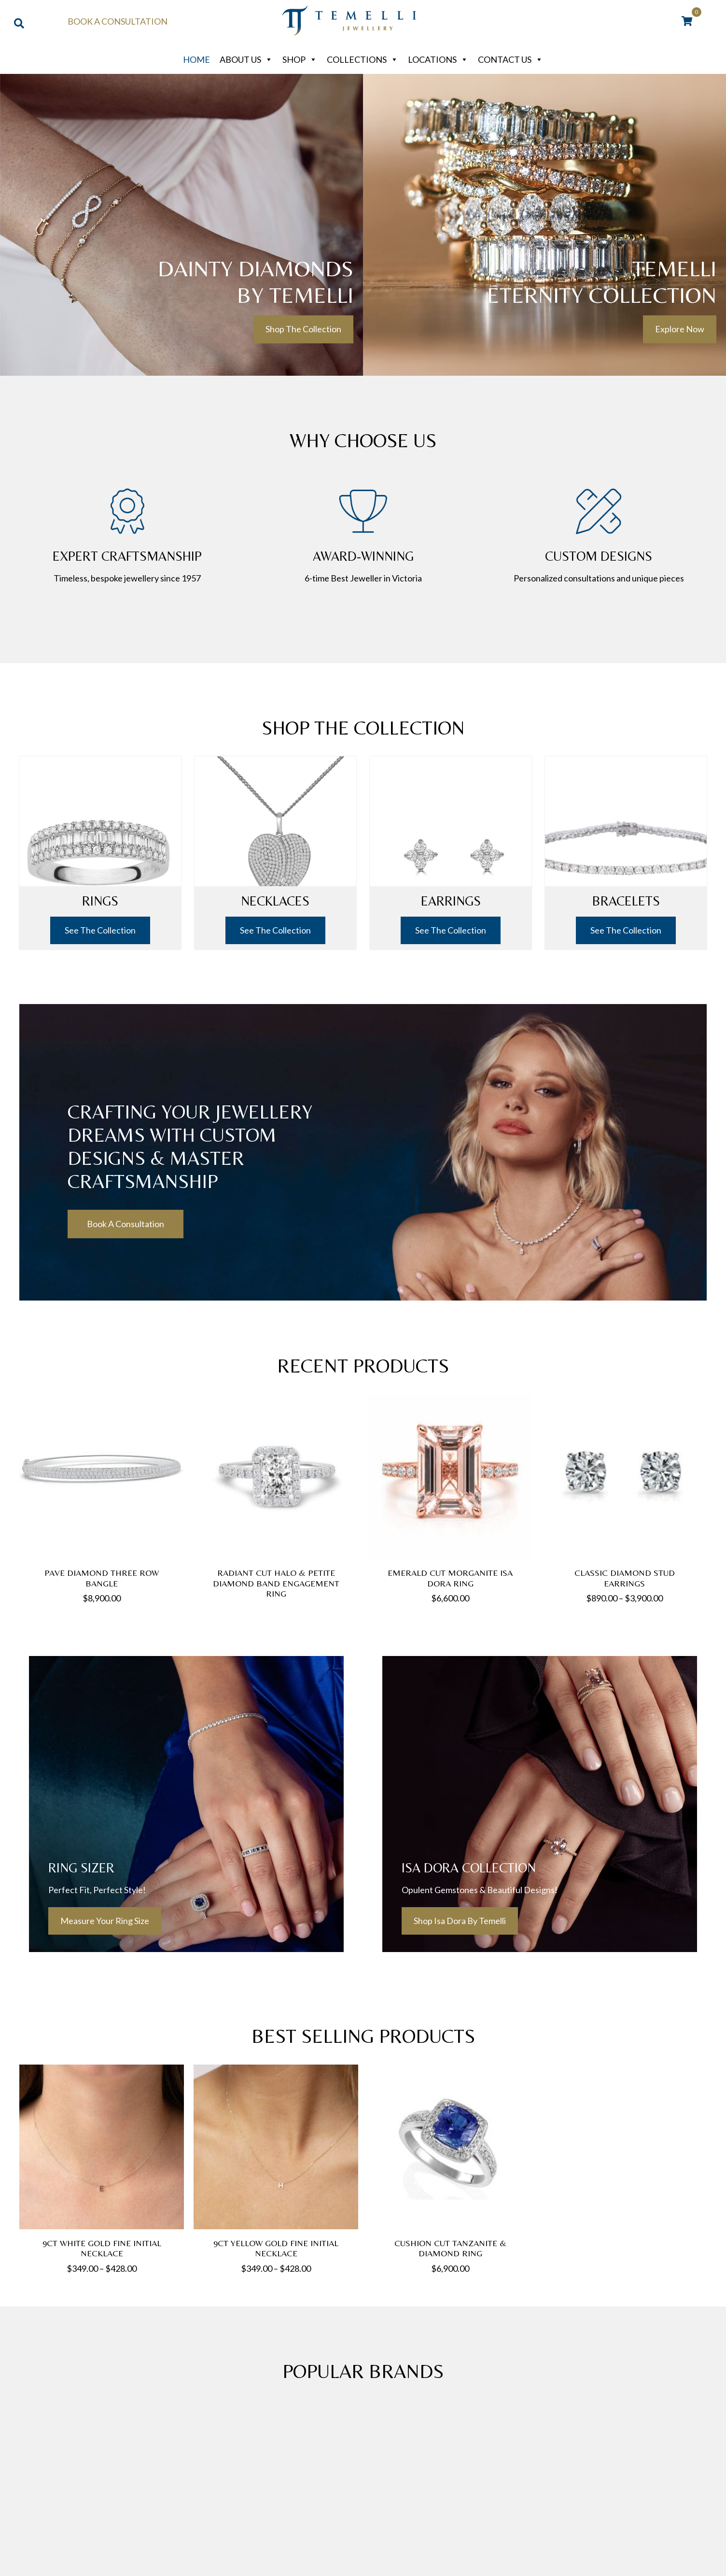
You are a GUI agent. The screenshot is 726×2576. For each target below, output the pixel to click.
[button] (303, 329)
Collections (362, 59)
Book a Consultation (118, 21)
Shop (299, 59)
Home (196, 59)
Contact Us (510, 59)
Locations (438, 59)
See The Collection (100, 923)
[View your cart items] (687, 21)
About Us (246, 59)
